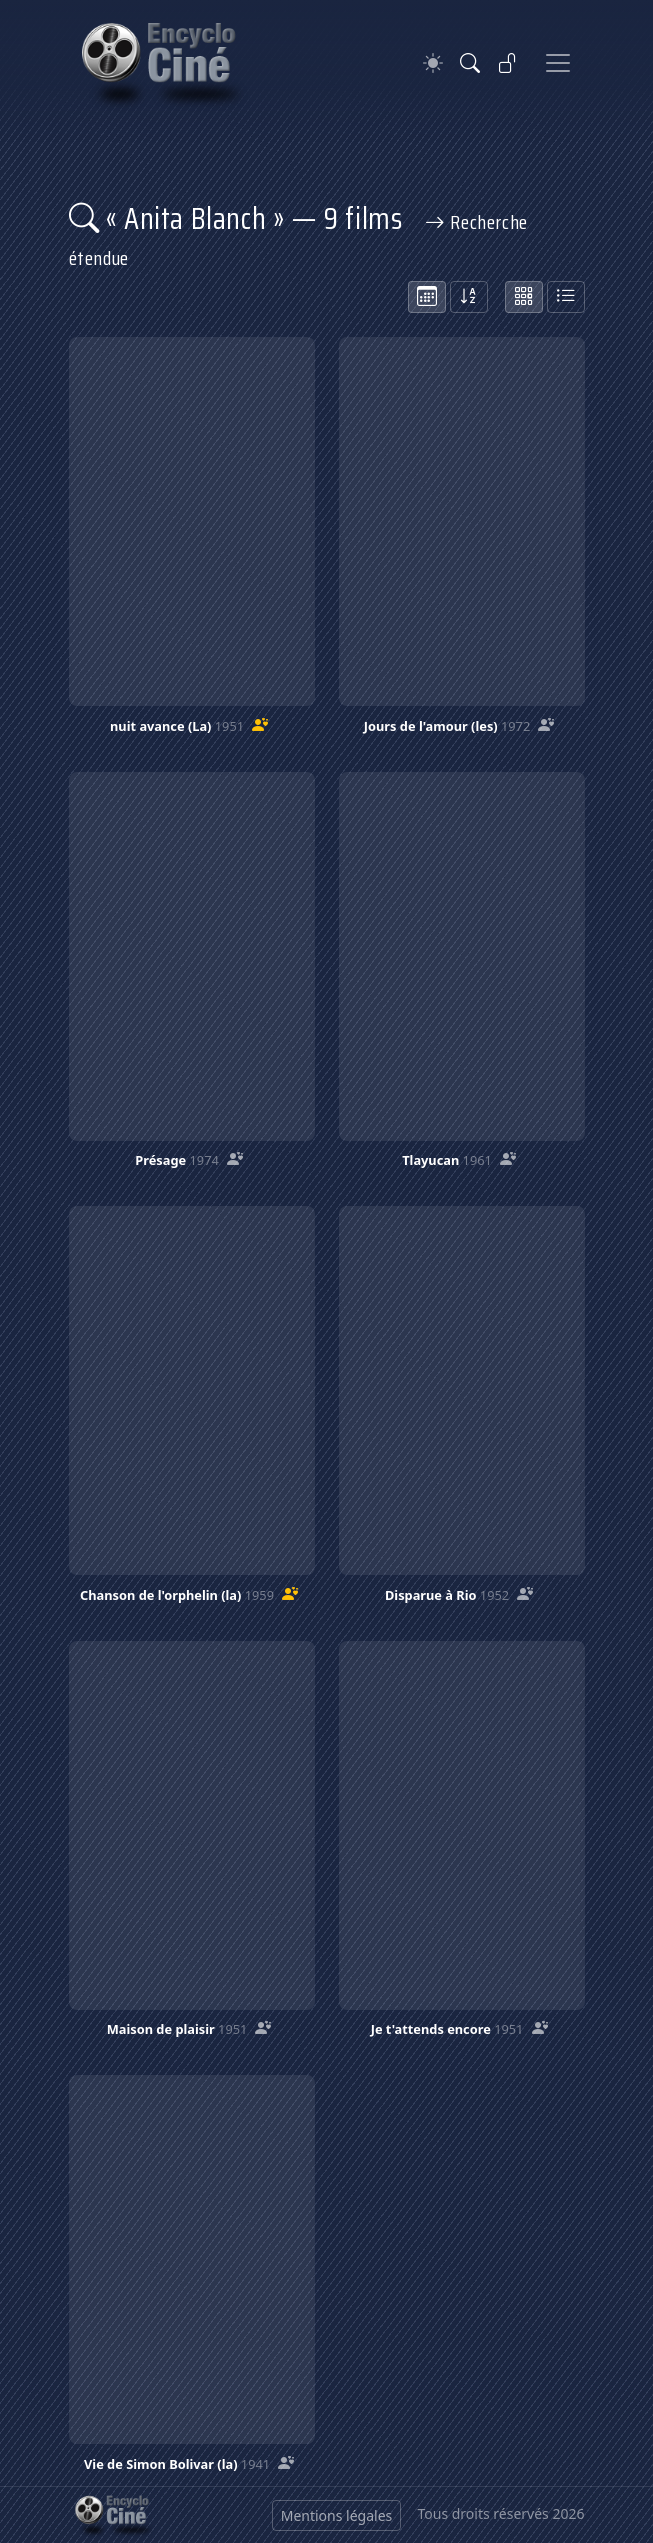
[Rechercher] (470, 63)
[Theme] (433, 63)
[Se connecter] (508, 63)
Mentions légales (337, 2515)
